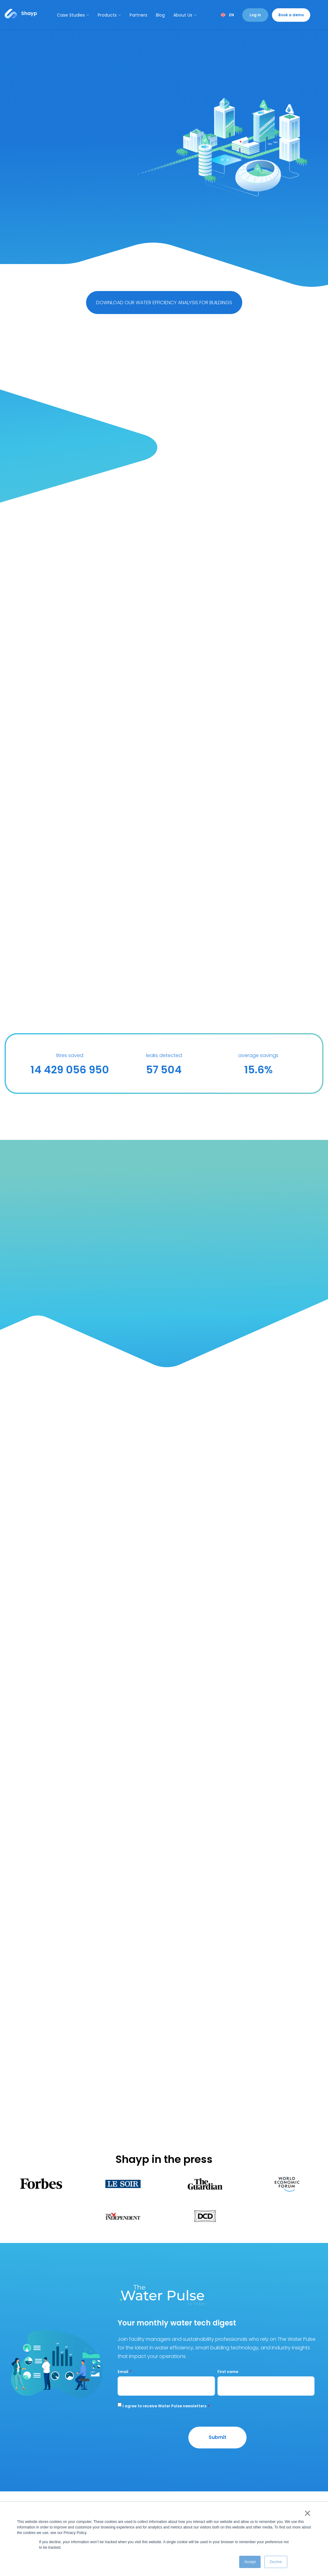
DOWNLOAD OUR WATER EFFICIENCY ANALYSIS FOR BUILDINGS (164, 302)
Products (109, 15)
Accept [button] (250, 2562)
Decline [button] (276, 2562)
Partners (138, 15)
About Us (185, 15)
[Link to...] (21, 13)
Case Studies (73, 15)
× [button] (306, 2513)
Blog (160, 15)
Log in (255, 14)
